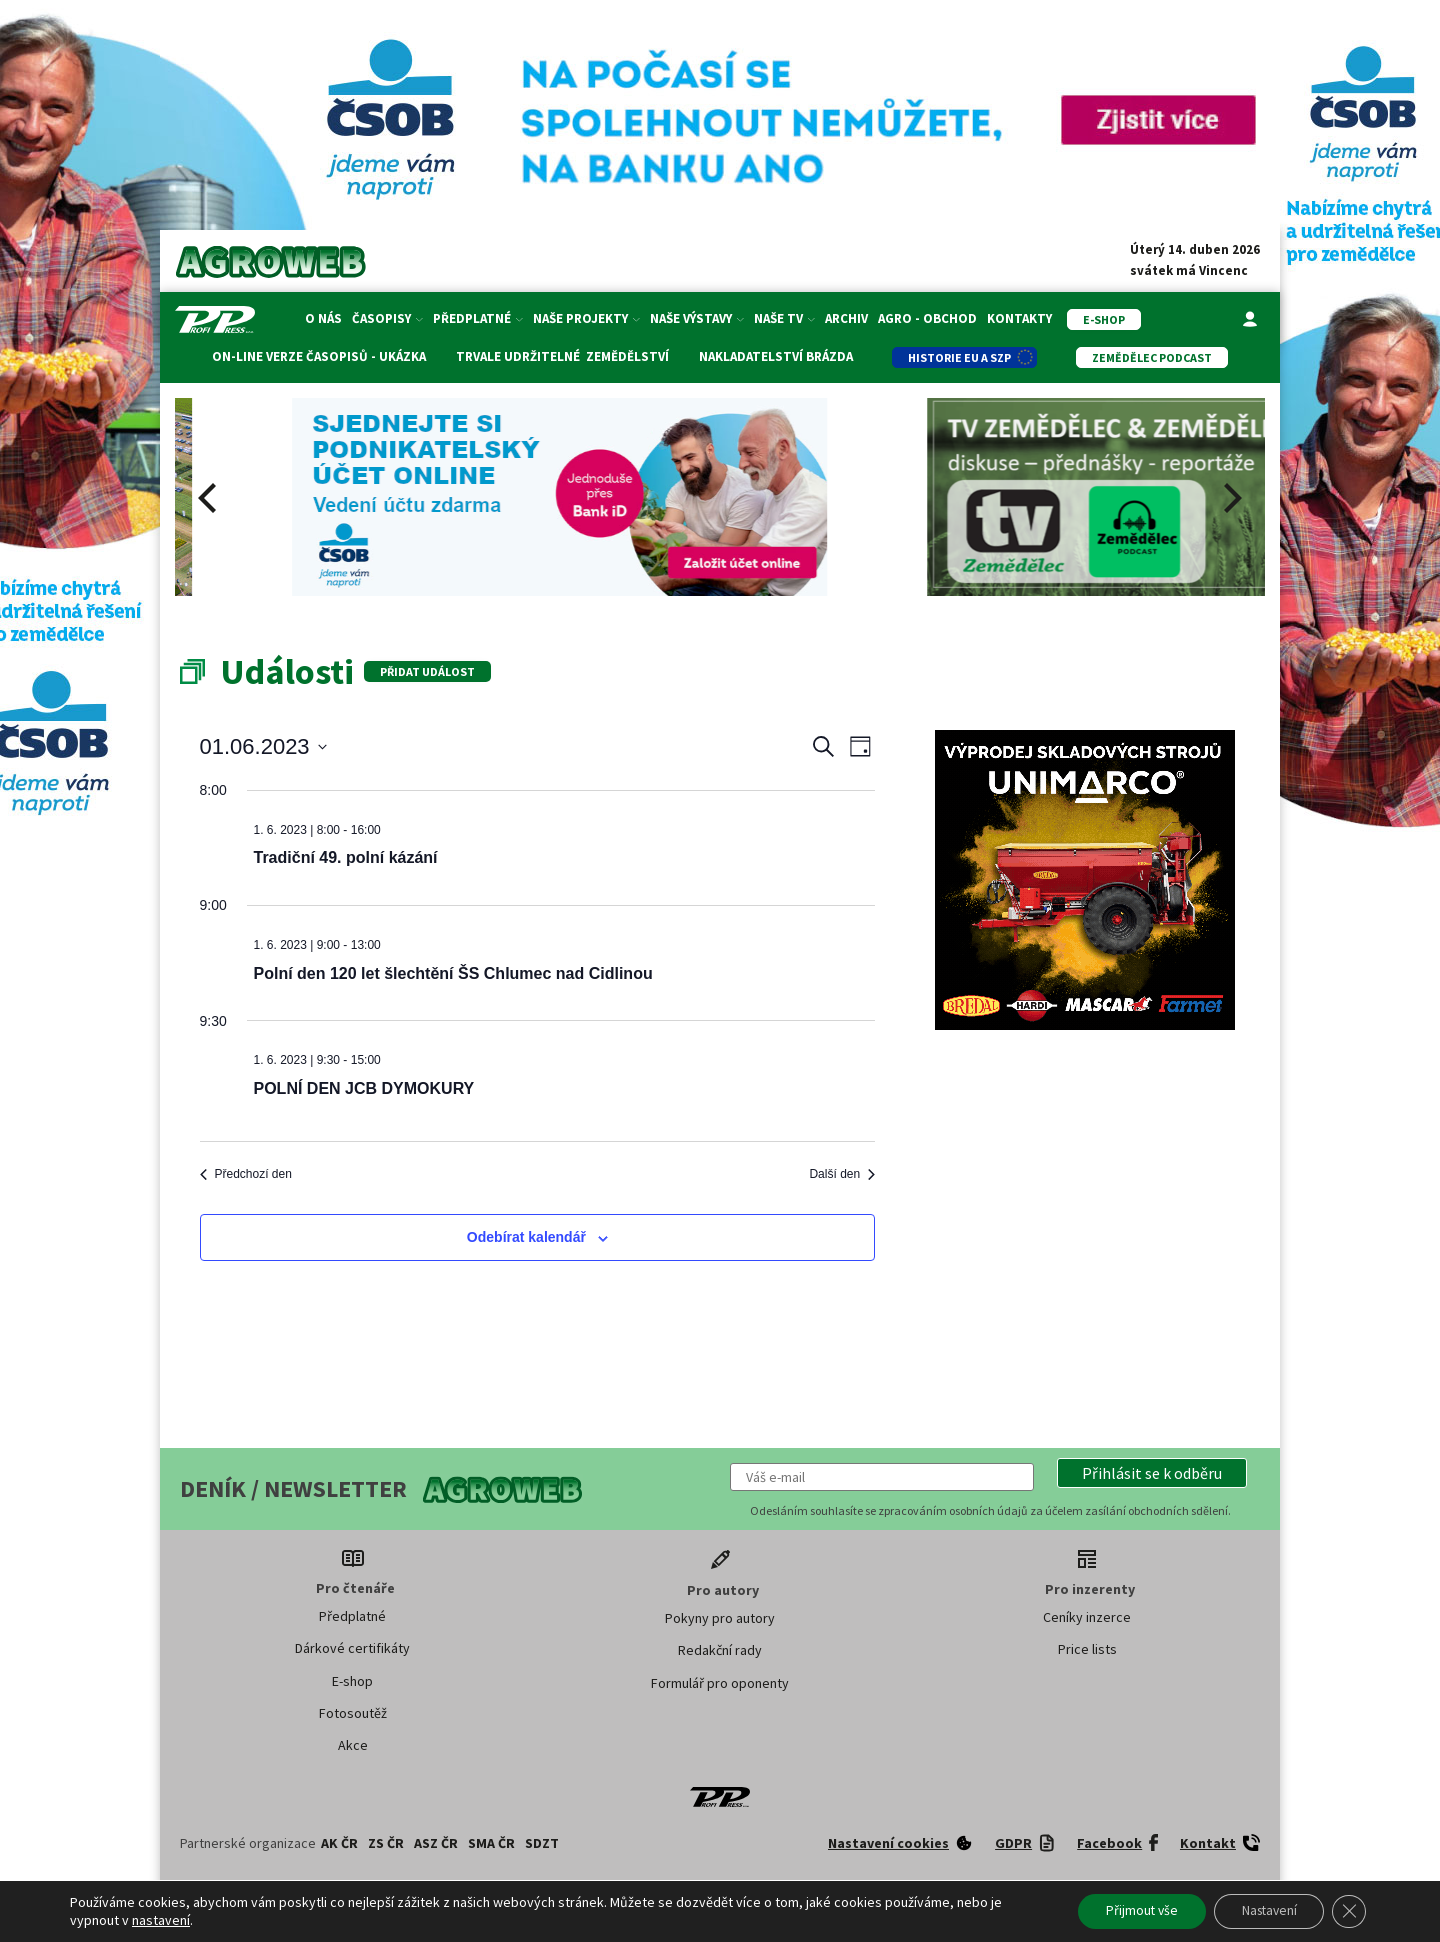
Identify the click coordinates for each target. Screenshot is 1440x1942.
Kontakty (1019, 318)
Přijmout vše (1128, 1911)
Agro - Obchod (927, 318)
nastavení (161, 1920)
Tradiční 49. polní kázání (346, 857)
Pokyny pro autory (720, 1618)
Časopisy (387, 318)
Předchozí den (246, 1174)
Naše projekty (586, 318)
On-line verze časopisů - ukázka (318, 356)
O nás (323, 318)
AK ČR (339, 1843)
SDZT (542, 1843)
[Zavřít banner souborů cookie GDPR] (1348, 1911)
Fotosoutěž (353, 1713)
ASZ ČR (436, 1843)
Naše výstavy (697, 318)
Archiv (846, 318)
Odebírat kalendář (526, 1237)
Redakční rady (720, 1650)
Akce (353, 1745)
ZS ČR (386, 1843)
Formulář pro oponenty (720, 1683)
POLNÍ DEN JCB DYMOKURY (364, 1088)
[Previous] (210, 498)
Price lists (1087, 1649)
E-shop (352, 1681)
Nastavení (1262, 1911)
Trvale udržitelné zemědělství (561, 356)
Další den (842, 1174)
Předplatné (478, 318)
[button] (1152, 1473)
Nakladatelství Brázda (775, 356)
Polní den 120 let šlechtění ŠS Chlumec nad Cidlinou (453, 973)
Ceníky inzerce (1087, 1617)
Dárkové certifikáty (352, 1648)
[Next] (1230, 498)
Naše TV (784, 318)
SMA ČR (491, 1843)
